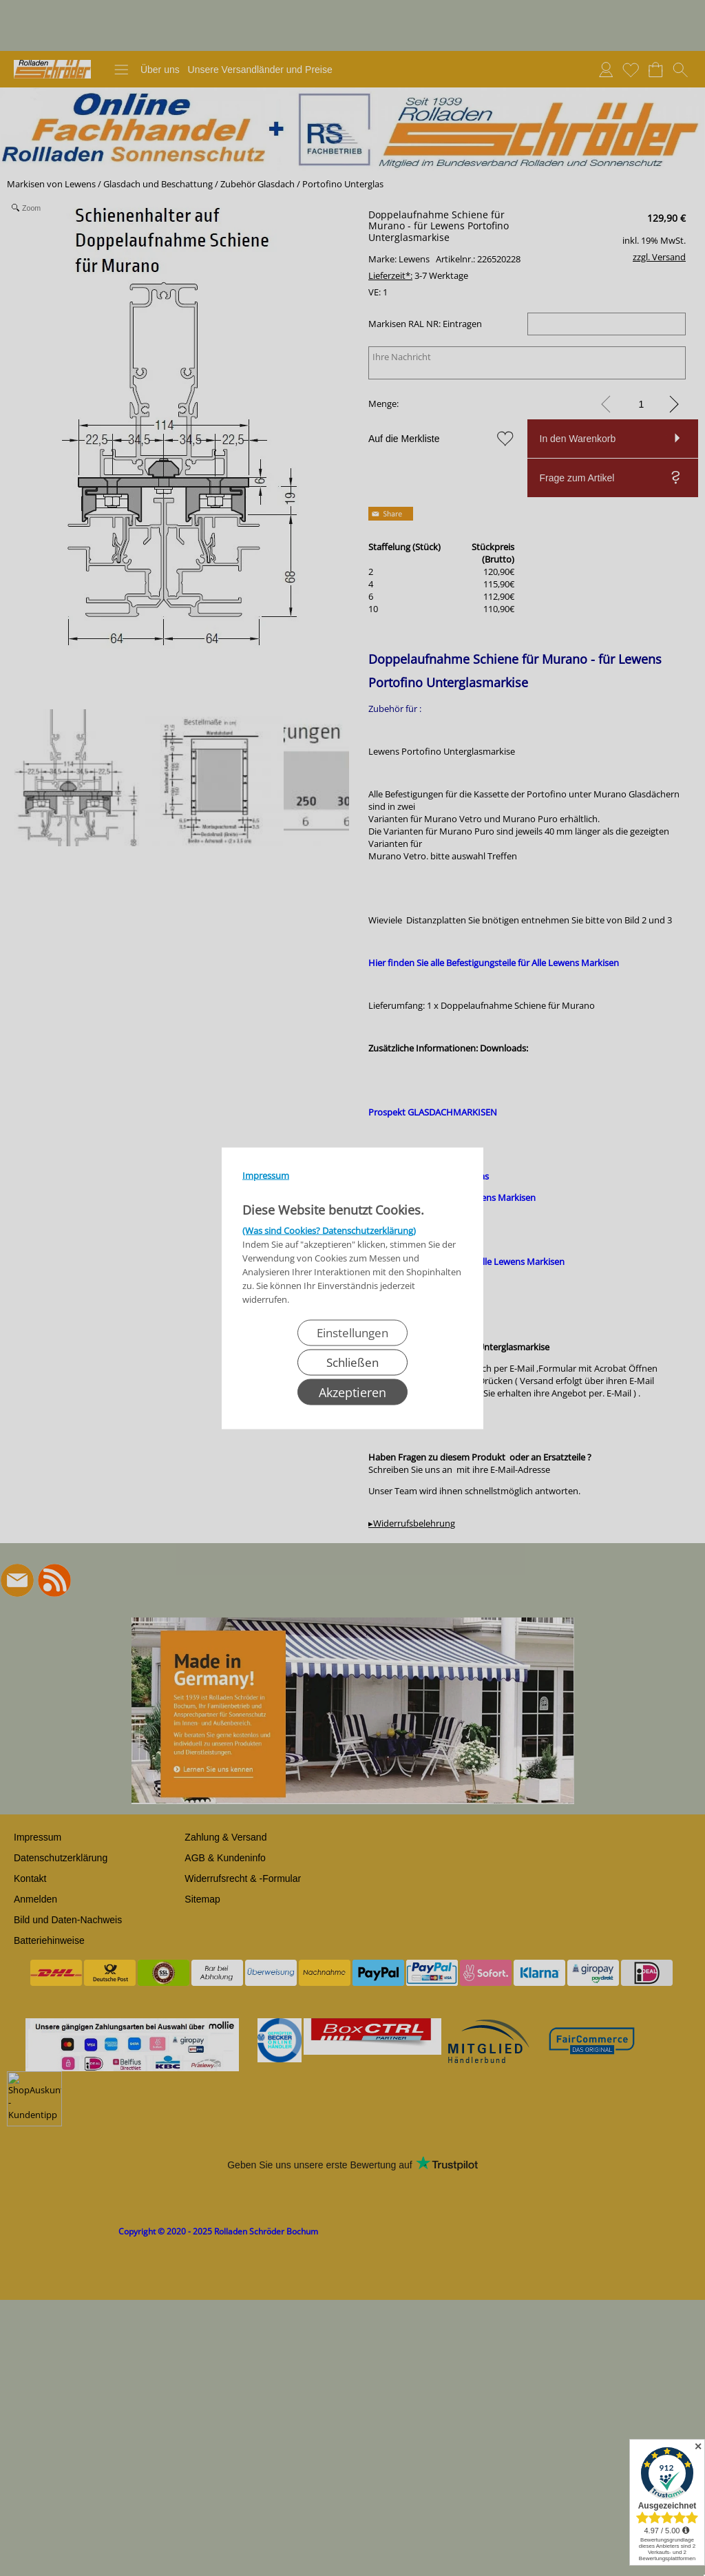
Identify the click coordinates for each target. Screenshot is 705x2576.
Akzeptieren (352, 1391)
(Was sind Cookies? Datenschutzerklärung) (329, 1230)
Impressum (265, 1175)
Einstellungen (352, 1332)
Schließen (352, 1362)
